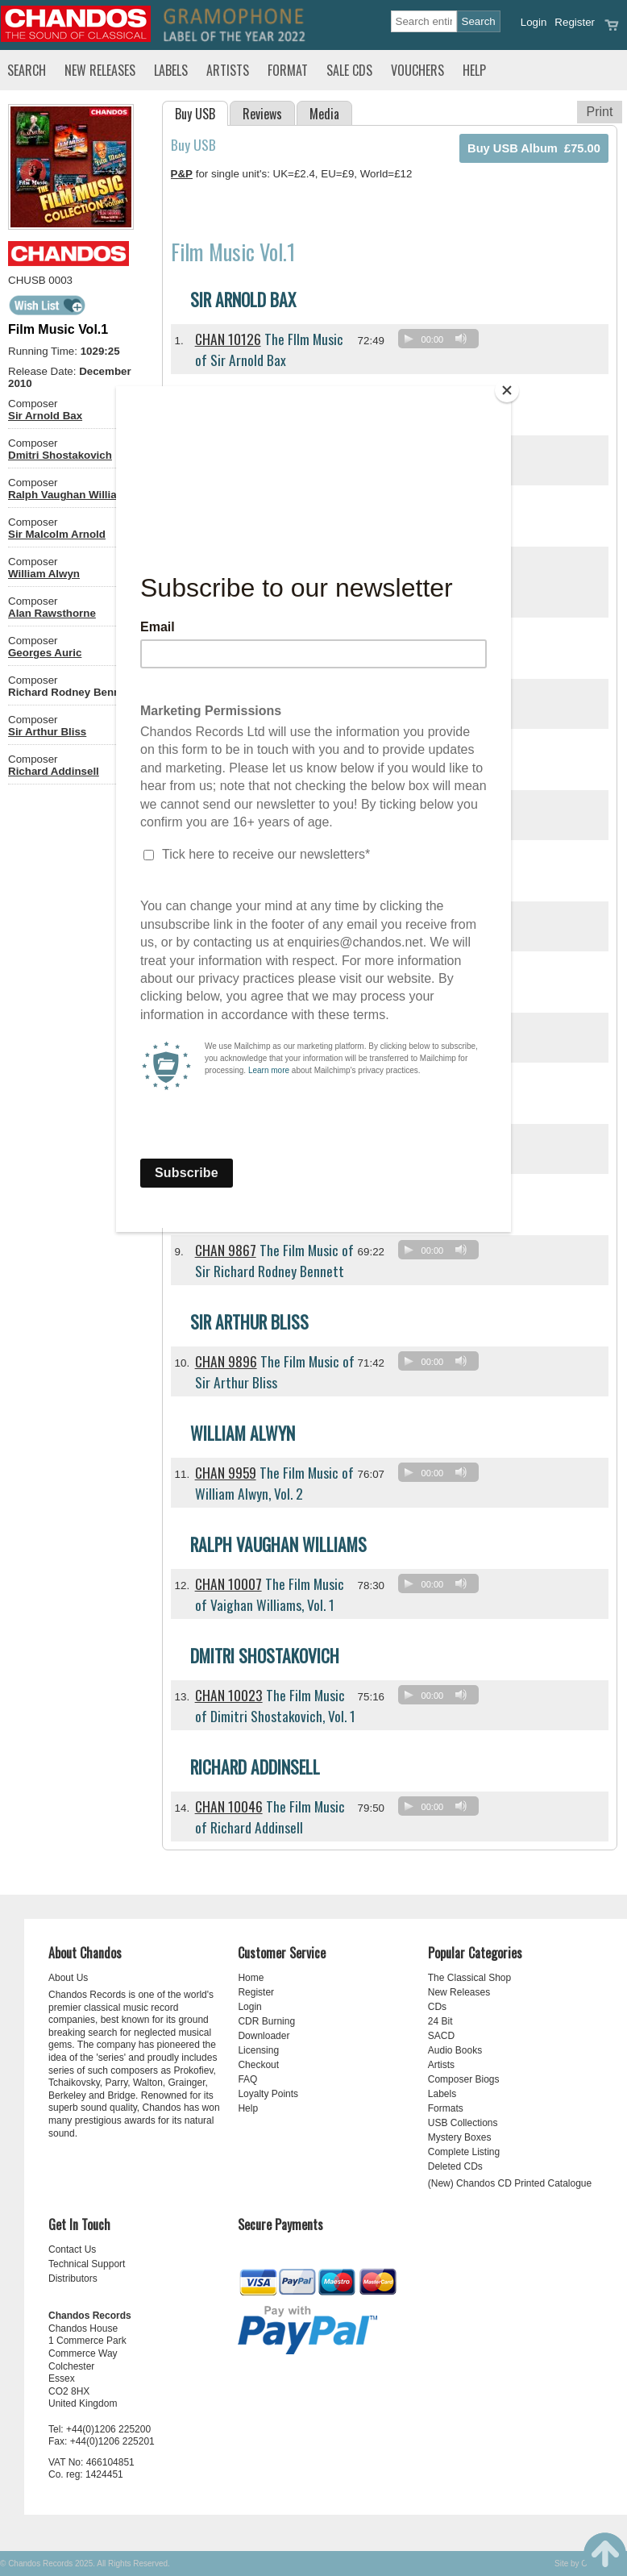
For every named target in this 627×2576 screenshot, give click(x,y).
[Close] (507, 390)
